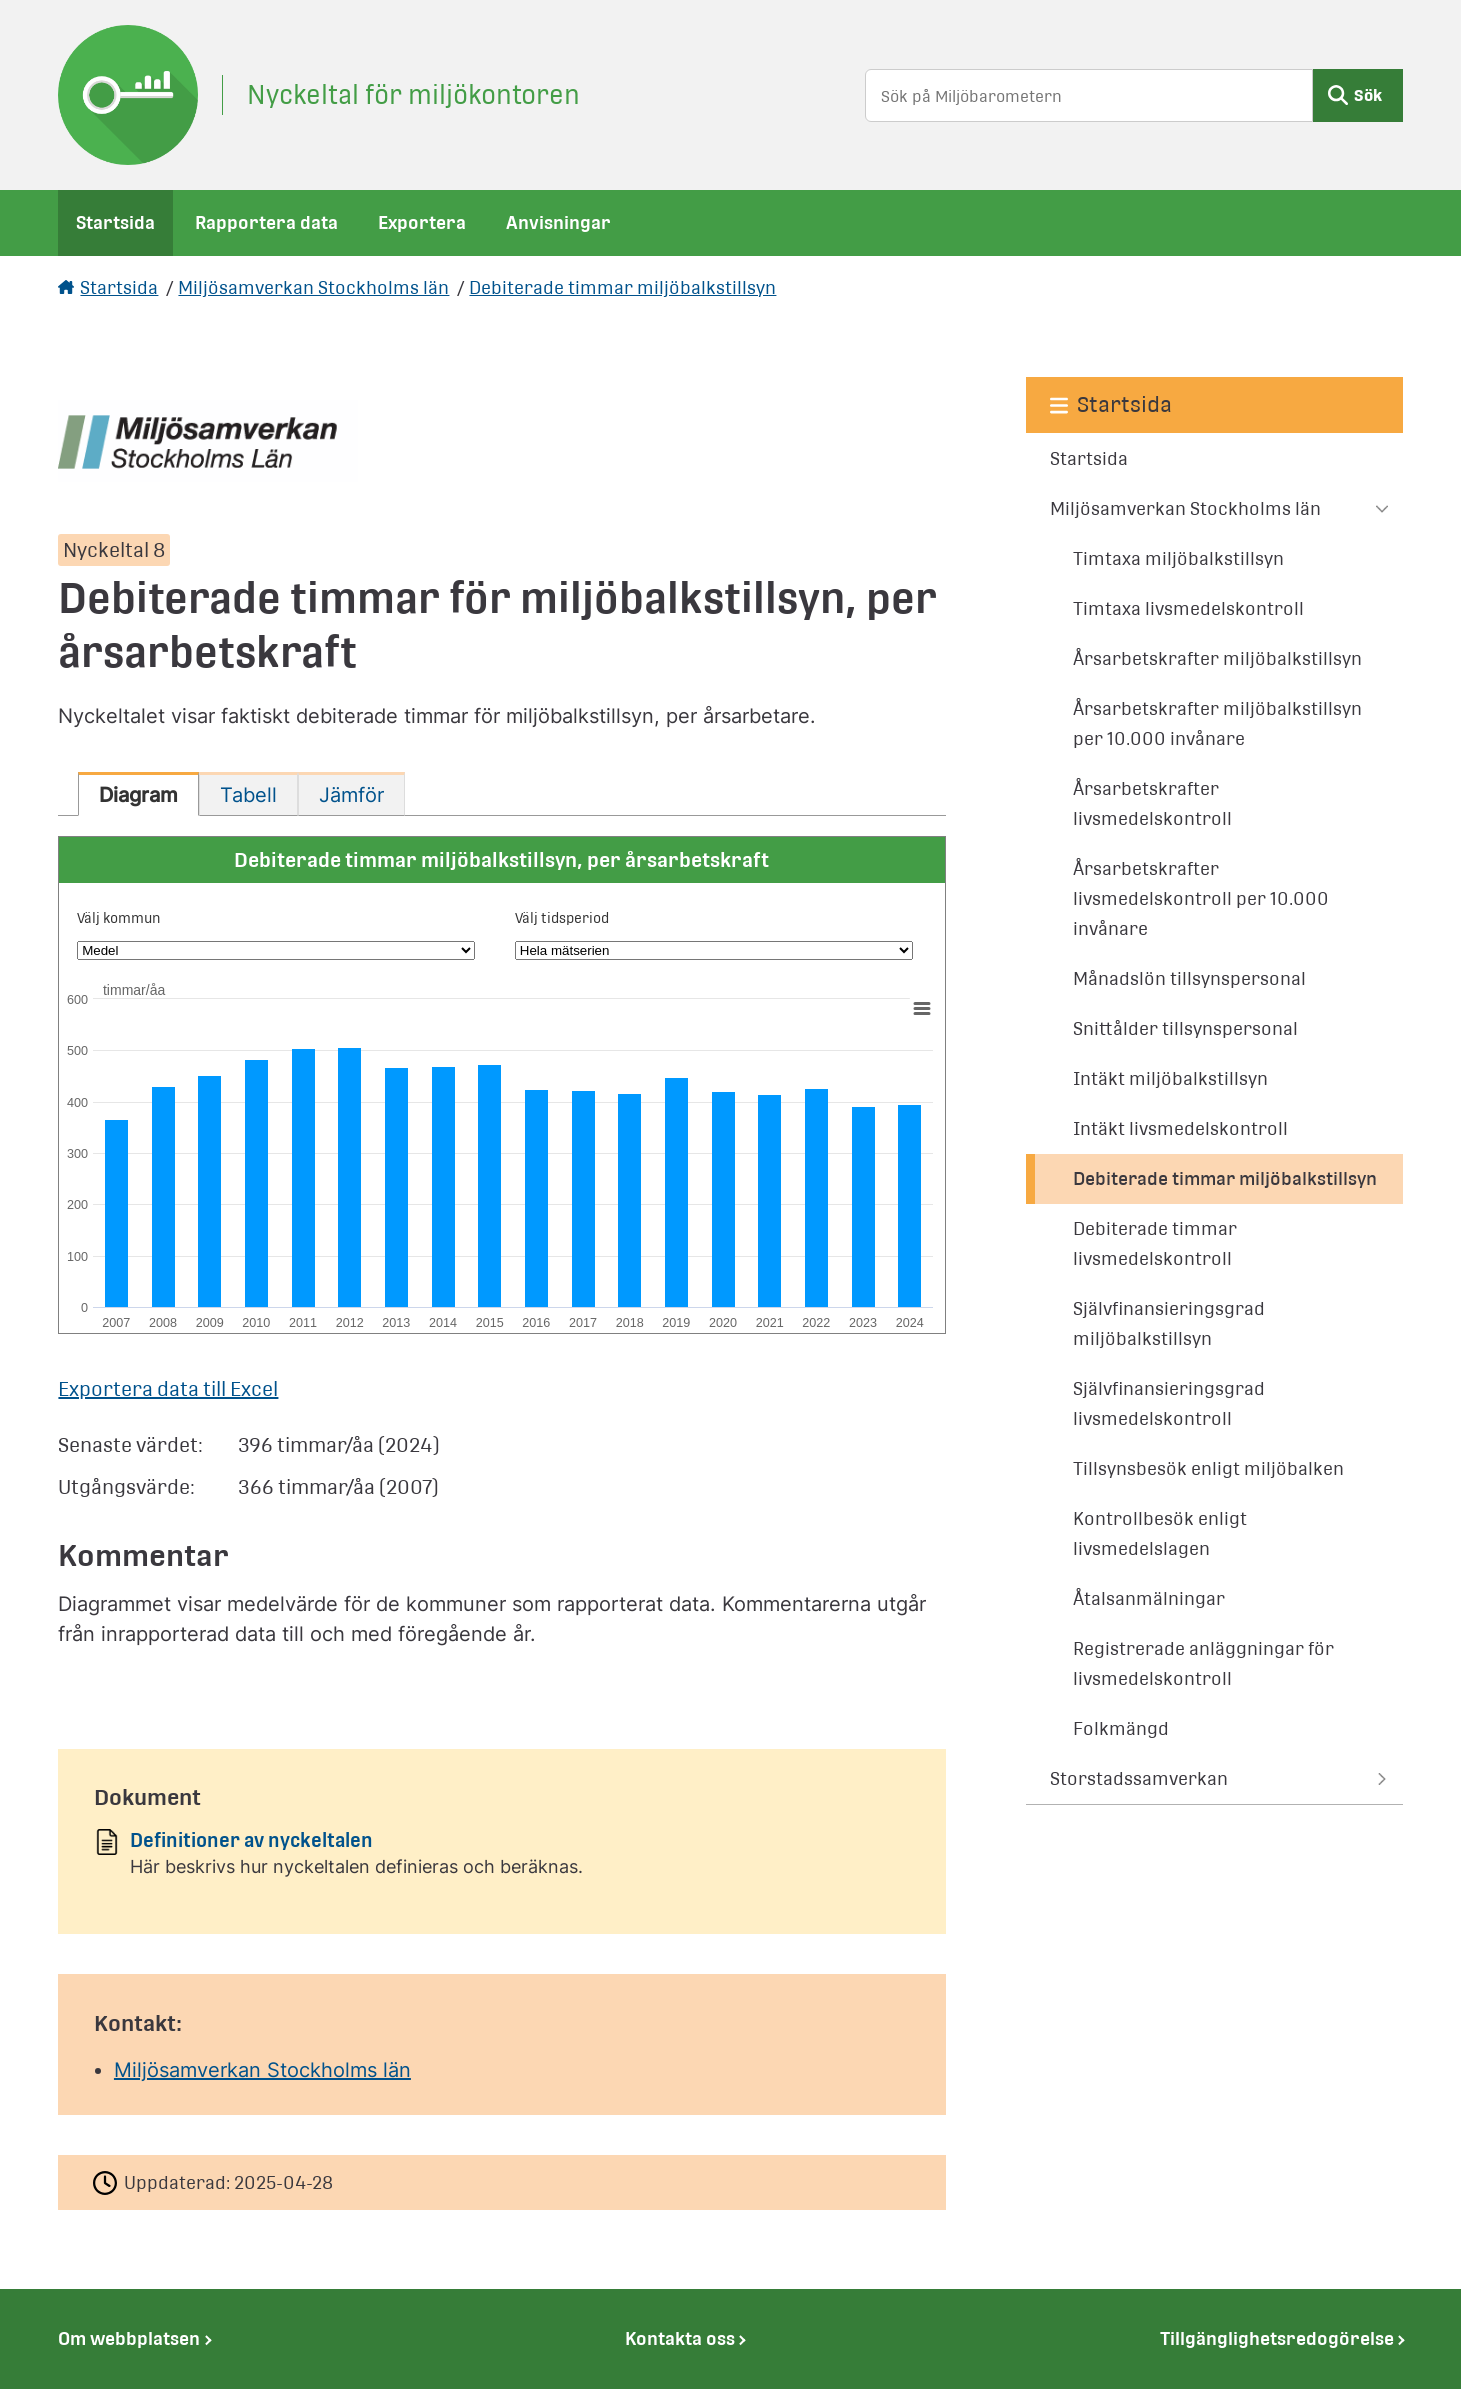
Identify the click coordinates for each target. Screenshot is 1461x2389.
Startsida (115, 222)
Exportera (422, 222)
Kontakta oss (680, 2338)
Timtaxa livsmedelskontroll (1188, 608)
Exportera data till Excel (168, 1389)
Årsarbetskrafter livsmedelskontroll (1152, 803)
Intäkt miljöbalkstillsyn (1170, 1078)
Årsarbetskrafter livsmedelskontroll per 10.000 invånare (1201, 898)
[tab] (138, 794)
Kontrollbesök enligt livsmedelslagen (1160, 1533)
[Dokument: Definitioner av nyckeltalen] (502, 1860)
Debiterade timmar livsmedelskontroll (1155, 1243)
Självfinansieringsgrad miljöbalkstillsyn (1169, 1323)
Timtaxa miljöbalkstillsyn (1178, 558)
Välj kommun (119, 918)
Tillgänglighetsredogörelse (1277, 2338)
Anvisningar (558, 222)
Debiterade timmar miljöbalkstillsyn (622, 287)
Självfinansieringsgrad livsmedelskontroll (1169, 1403)
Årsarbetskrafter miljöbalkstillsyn (1217, 658)
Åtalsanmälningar (1149, 1598)
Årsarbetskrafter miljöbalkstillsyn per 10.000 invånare (1217, 723)
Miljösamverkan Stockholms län (313, 287)
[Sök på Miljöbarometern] (1089, 95)
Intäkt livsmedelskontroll (1180, 1128)
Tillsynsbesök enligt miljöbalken (1208, 1468)
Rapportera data (266, 222)
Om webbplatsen (129, 2338)
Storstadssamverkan (1139, 1778)
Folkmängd (1121, 1728)
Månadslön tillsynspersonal (1189, 978)
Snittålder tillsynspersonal (1185, 1028)
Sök (1368, 95)
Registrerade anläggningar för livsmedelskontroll (1203, 1663)
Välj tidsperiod (562, 918)
